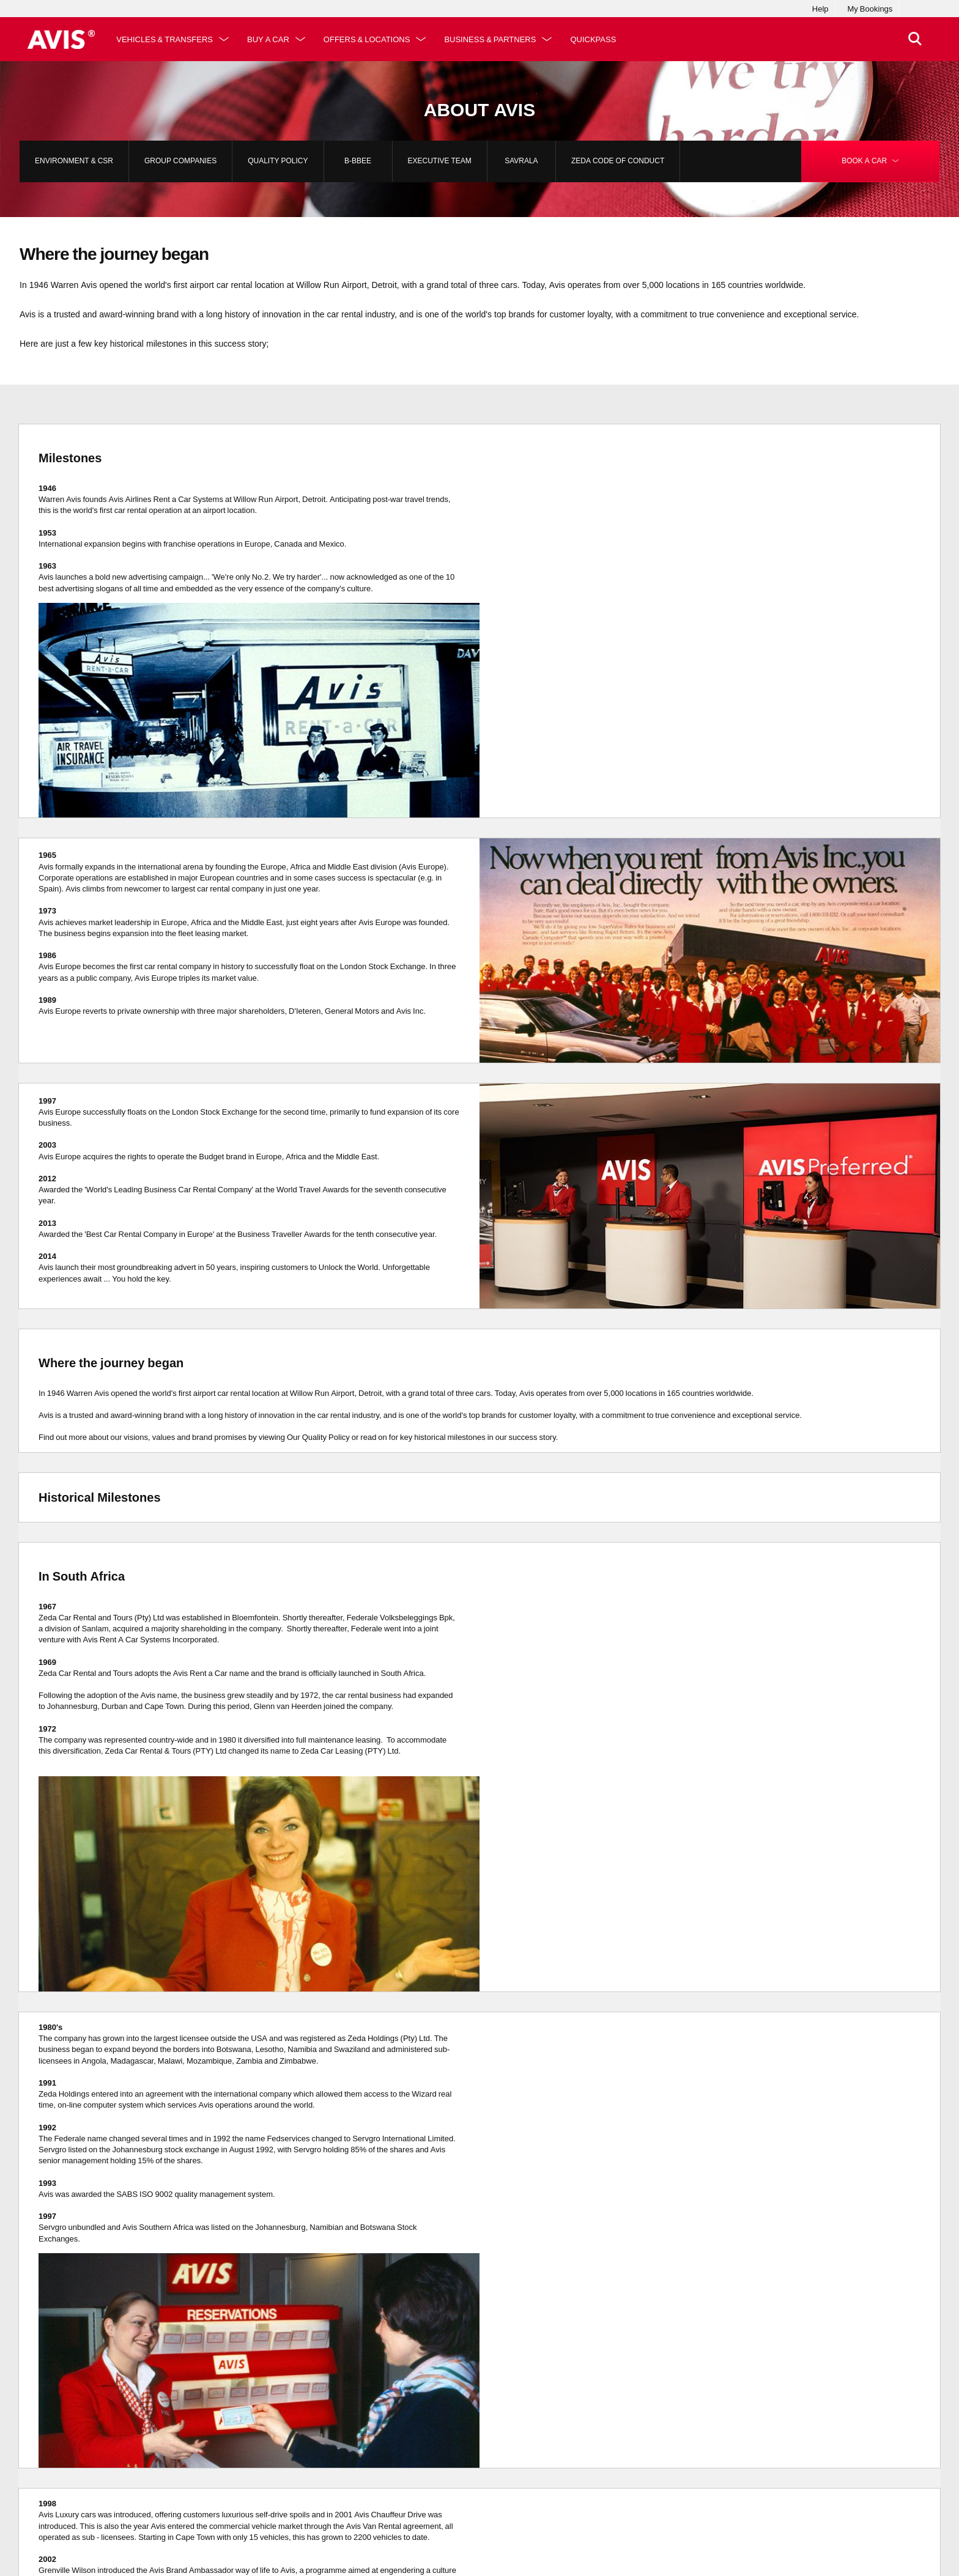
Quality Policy (278, 160)
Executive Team (440, 160)
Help (820, 8)
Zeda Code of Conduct (617, 160)
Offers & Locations (370, 39)
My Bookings (870, 8)
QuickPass (597, 39)
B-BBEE (357, 160)
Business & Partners (493, 39)
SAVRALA (521, 160)
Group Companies (180, 160)
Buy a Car (272, 39)
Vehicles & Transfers (168, 39)
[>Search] (912, 39)
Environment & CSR (74, 160)
